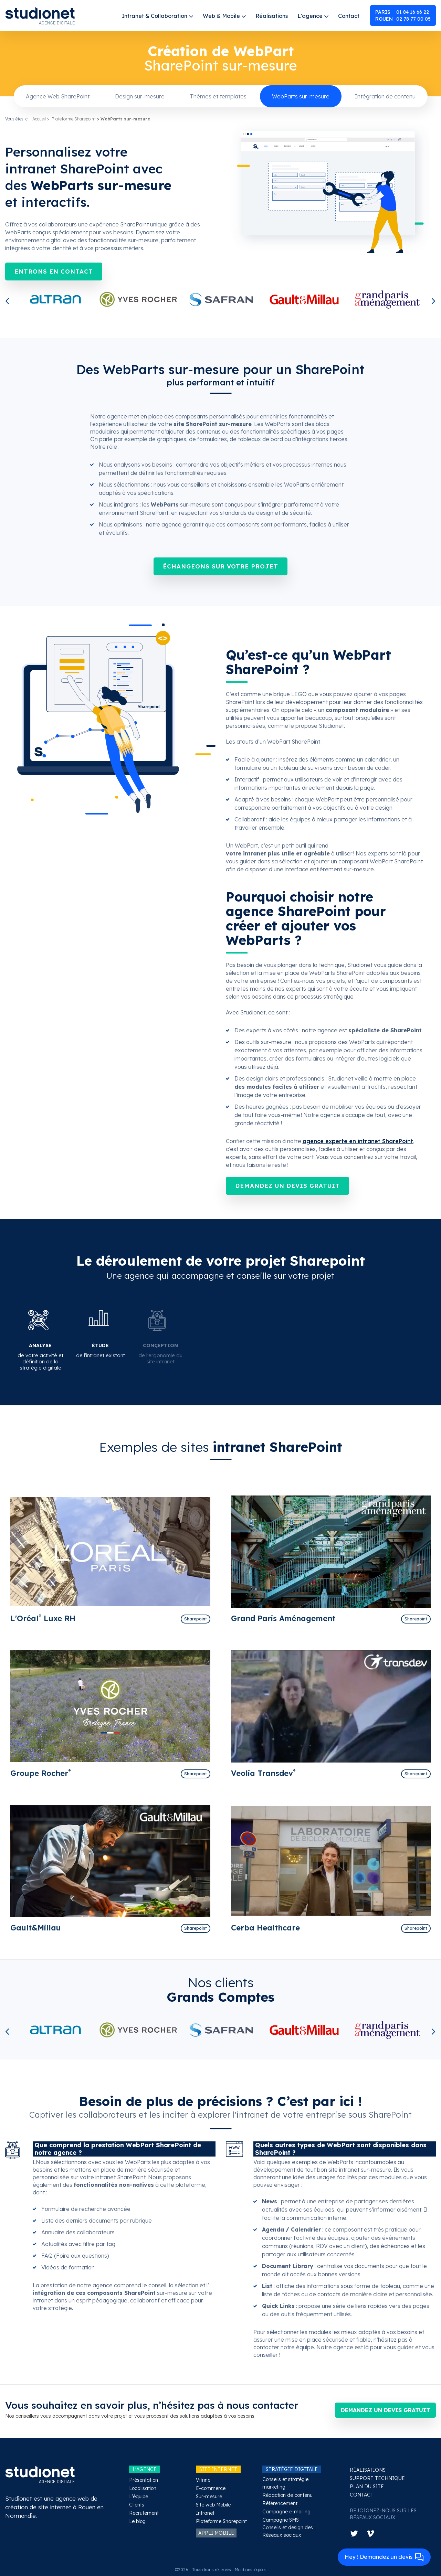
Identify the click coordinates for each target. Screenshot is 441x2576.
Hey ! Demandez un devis (384, 2557)
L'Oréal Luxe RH (42, 1618)
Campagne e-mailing (286, 2512)
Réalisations (271, 15)
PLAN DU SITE (367, 2486)
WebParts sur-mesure (300, 96)
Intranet (205, 2513)
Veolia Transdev (263, 1773)
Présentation (143, 2480)
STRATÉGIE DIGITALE (292, 2469)
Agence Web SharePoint (58, 96)
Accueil (39, 118)
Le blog (137, 2521)
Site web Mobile (213, 2505)
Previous (8, 302)
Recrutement (144, 2513)
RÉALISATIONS (368, 2470)
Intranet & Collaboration (154, 15)
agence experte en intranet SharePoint (358, 1141)
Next (432, 302)
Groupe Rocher (40, 1773)
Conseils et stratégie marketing (285, 2483)
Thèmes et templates (218, 96)
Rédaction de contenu (287, 2495)
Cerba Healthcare (265, 1928)
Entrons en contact (53, 271)
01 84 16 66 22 (402, 12)
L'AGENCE (145, 2469)
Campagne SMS (280, 2520)
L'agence (310, 15)
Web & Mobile (221, 15)
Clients (136, 2505)
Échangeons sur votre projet (220, 566)
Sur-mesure (209, 2496)
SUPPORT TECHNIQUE (377, 2478)
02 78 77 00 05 (403, 19)
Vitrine (203, 2480)
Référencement (279, 2503)
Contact (348, 15)
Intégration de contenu (385, 96)
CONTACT (362, 2495)
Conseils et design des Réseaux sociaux (287, 2531)
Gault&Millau (35, 1928)
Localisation (142, 2488)
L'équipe (138, 2496)
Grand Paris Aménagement (283, 1618)
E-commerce (210, 2488)
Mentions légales (250, 2569)
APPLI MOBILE (216, 2533)
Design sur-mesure (140, 96)
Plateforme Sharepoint (74, 118)
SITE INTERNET (218, 2469)
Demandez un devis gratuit (287, 1185)
